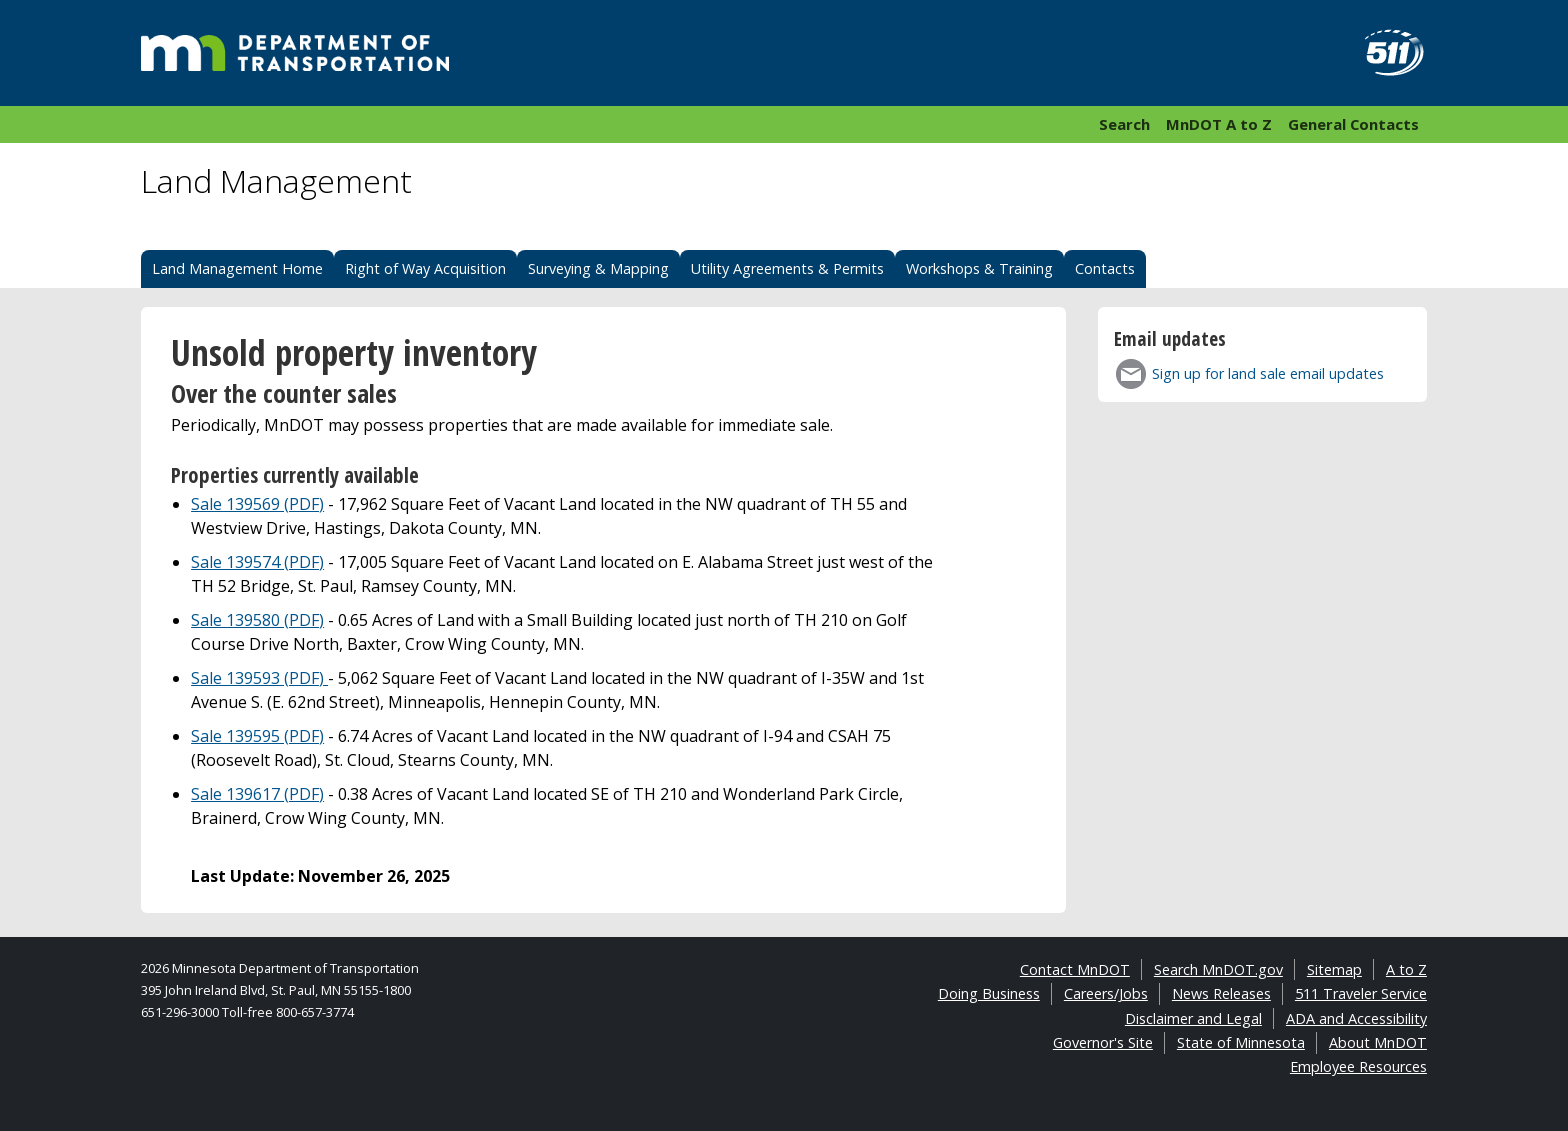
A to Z (1406, 969)
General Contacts (1353, 124)
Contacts (1105, 268)
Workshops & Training (979, 268)
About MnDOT (1378, 1042)
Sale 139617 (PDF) (257, 794)
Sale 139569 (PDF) (257, 504)
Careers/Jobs (1106, 993)
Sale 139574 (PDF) (257, 562)
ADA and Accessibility (1356, 1018)
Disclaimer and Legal (1193, 1018)
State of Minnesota (1241, 1042)
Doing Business (989, 993)
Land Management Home (237, 268)
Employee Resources (1358, 1066)
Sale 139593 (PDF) (259, 678)
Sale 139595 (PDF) (257, 736)
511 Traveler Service (1361, 993)
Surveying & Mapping (598, 268)
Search (1124, 124)
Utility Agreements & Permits (787, 268)
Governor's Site (1103, 1042)
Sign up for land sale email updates (1268, 373)
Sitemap (1334, 969)
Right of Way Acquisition (425, 268)
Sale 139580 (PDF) (257, 620)
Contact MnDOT (1075, 969)
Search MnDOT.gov (1218, 969)
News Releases (1221, 993)
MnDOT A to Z (1219, 124)
